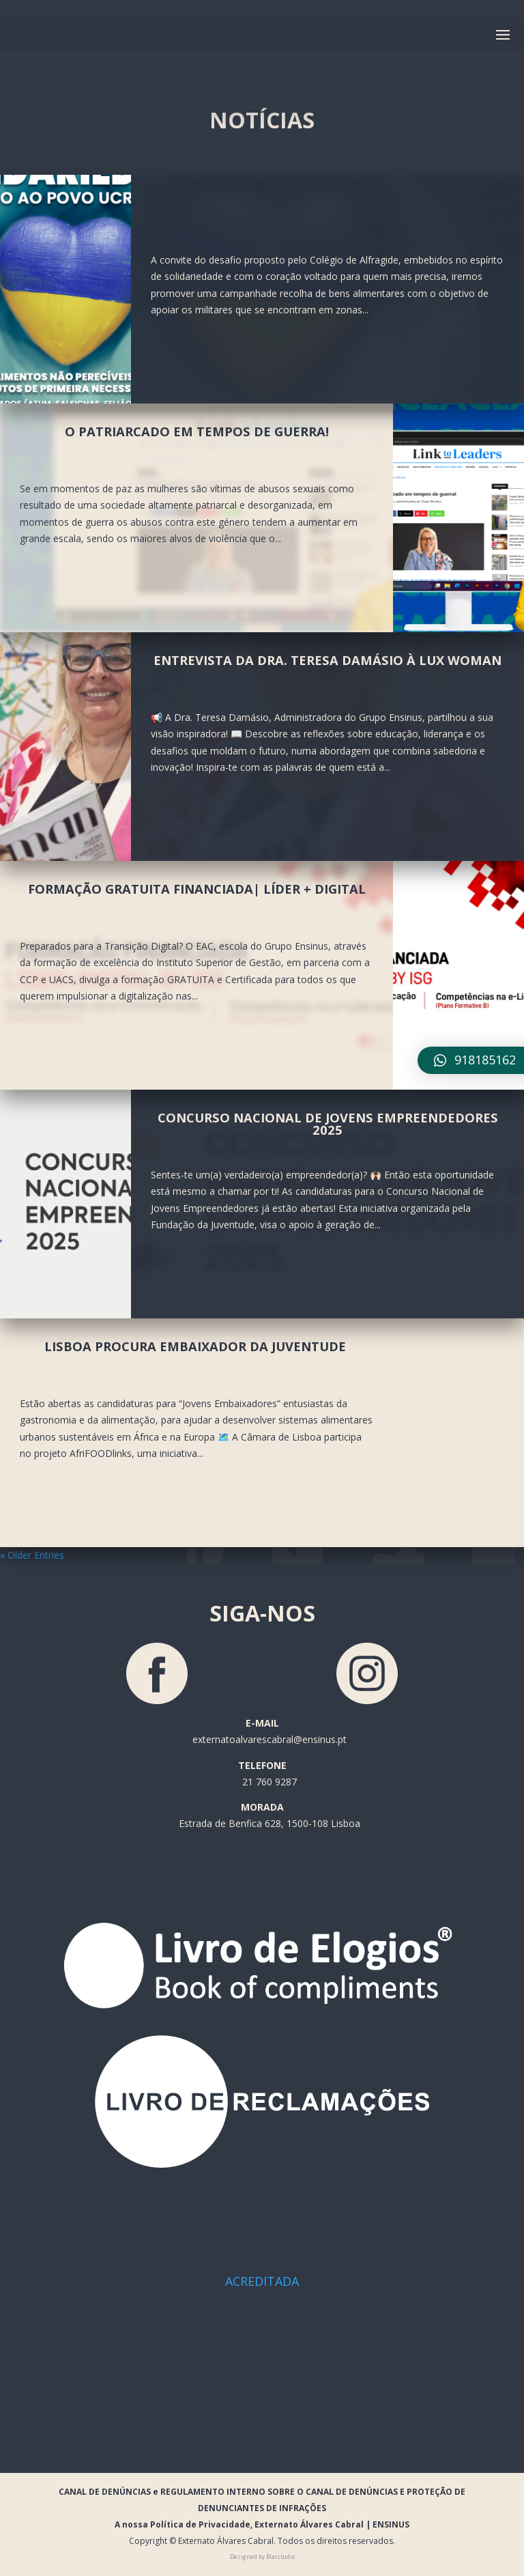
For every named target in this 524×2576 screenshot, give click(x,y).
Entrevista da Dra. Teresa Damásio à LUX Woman (327, 659)
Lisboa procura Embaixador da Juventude (196, 1346)
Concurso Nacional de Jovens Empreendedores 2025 (328, 1123)
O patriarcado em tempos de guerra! (197, 431)
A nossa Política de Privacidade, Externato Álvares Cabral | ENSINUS (262, 2524)
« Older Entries (32, 1554)
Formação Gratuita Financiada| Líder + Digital (197, 888)
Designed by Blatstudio (262, 2556)
